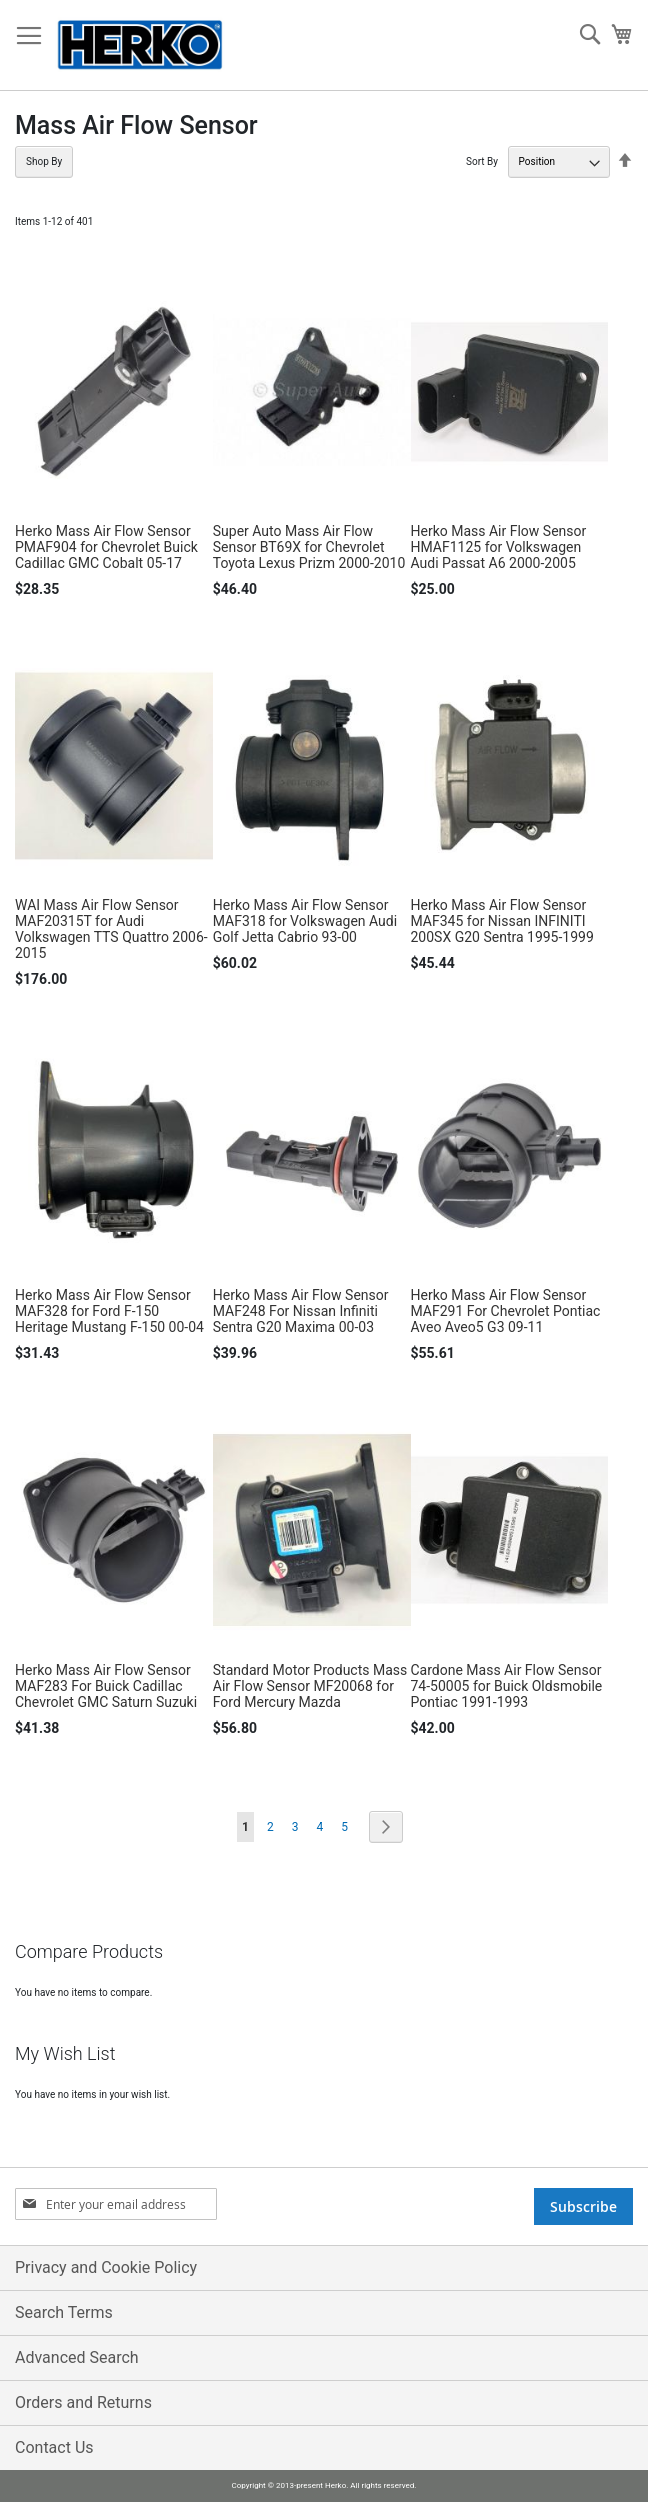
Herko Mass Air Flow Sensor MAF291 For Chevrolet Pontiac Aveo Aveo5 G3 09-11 (506, 1311)
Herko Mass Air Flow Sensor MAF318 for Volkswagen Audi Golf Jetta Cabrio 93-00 (305, 921)
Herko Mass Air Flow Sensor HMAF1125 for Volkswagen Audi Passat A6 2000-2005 (499, 547)
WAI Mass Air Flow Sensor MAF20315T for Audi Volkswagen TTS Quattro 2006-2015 (111, 929)
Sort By (482, 161)
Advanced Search (77, 2357)
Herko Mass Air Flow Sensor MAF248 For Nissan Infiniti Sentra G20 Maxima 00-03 (301, 1311)
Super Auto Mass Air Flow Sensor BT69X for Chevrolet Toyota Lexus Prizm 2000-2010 (309, 547)
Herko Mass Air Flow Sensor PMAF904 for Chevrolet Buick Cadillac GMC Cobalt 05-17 (106, 547)
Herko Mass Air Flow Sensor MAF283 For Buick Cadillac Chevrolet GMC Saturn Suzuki (106, 1686)
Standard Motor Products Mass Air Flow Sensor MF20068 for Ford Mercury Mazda (310, 1686)
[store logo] (140, 45)
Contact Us (54, 2447)
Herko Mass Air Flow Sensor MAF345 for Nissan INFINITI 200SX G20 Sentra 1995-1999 (502, 921)
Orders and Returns (83, 2402)
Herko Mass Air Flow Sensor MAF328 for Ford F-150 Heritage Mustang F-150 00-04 (109, 1311)
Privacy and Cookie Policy (106, 2267)
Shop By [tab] (44, 161)
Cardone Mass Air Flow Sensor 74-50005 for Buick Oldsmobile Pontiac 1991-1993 (507, 1686)
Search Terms (64, 2312)
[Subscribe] (583, 2206)
